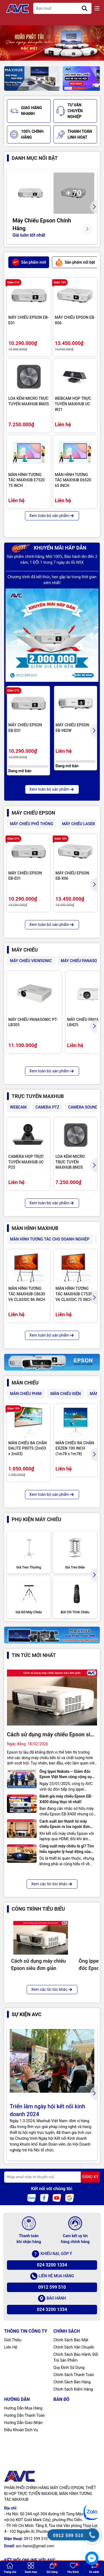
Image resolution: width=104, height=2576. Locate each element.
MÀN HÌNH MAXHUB (35, 1228)
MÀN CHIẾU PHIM (26, 1393)
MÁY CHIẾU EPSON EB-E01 (28, 320)
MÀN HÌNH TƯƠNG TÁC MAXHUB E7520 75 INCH (26, 480)
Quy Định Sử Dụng (69, 2367)
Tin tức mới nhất (34, 1655)
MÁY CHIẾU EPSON (33, 813)
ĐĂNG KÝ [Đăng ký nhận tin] (90, 2177)
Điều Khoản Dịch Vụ (21, 2430)
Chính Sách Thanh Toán (74, 2374)
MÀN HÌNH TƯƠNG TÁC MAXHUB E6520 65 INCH (73, 480)
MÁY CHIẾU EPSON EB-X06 (75, 320)
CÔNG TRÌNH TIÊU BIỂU (38, 1909)
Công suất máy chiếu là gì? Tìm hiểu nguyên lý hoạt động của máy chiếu (66, 1849)
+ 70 (73, 193)
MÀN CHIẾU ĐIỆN (65, 1393)
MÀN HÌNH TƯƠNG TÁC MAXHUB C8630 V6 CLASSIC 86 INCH (26, 1294)
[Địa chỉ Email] (52, 2177)
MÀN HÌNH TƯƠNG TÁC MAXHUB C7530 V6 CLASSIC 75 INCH (73, 1294)
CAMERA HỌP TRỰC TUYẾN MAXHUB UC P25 (26, 1162)
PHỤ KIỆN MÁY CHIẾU (36, 1519)
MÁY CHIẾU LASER (78, 824)
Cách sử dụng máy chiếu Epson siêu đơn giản (51, 1734)
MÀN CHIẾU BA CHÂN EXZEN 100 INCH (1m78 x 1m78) (74, 1448)
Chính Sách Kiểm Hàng (73, 2389)
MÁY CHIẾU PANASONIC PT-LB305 (33, 1022)
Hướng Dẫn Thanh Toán (24, 2415)
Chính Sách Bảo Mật (71, 2340)
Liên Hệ (10, 2347)
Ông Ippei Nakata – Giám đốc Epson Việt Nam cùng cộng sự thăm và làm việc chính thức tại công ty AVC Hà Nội (66, 1774)
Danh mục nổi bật (35, 158)
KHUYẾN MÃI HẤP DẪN (49, 548)
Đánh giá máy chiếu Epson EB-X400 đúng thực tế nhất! (65, 1799)
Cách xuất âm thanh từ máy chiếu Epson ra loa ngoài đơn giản (64, 1824)
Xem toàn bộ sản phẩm (52, 515)
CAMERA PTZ (47, 1107)
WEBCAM (18, 1107)
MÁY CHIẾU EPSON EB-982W (72, 728)
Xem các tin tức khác (52, 1884)
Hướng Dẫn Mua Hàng (23, 2408)
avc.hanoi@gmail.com (35, 2546)
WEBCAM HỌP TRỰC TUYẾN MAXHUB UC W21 (73, 403)
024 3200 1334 (52, 2265)
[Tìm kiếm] (85, 8)
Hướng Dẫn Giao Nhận (23, 2422)
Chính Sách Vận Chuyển (74, 2347)
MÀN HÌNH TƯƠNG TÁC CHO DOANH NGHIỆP (49, 1239)
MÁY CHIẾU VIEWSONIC (31, 961)
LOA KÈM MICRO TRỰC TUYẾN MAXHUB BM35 (28, 401)
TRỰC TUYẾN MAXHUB (38, 1096)
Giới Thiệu (12, 2340)
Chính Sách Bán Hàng (72, 2382)
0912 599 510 (52, 2287)
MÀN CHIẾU (25, 1383)
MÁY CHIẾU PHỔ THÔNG (31, 824)
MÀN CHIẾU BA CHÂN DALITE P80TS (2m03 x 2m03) (27, 1448)
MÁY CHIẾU (25, 950)
